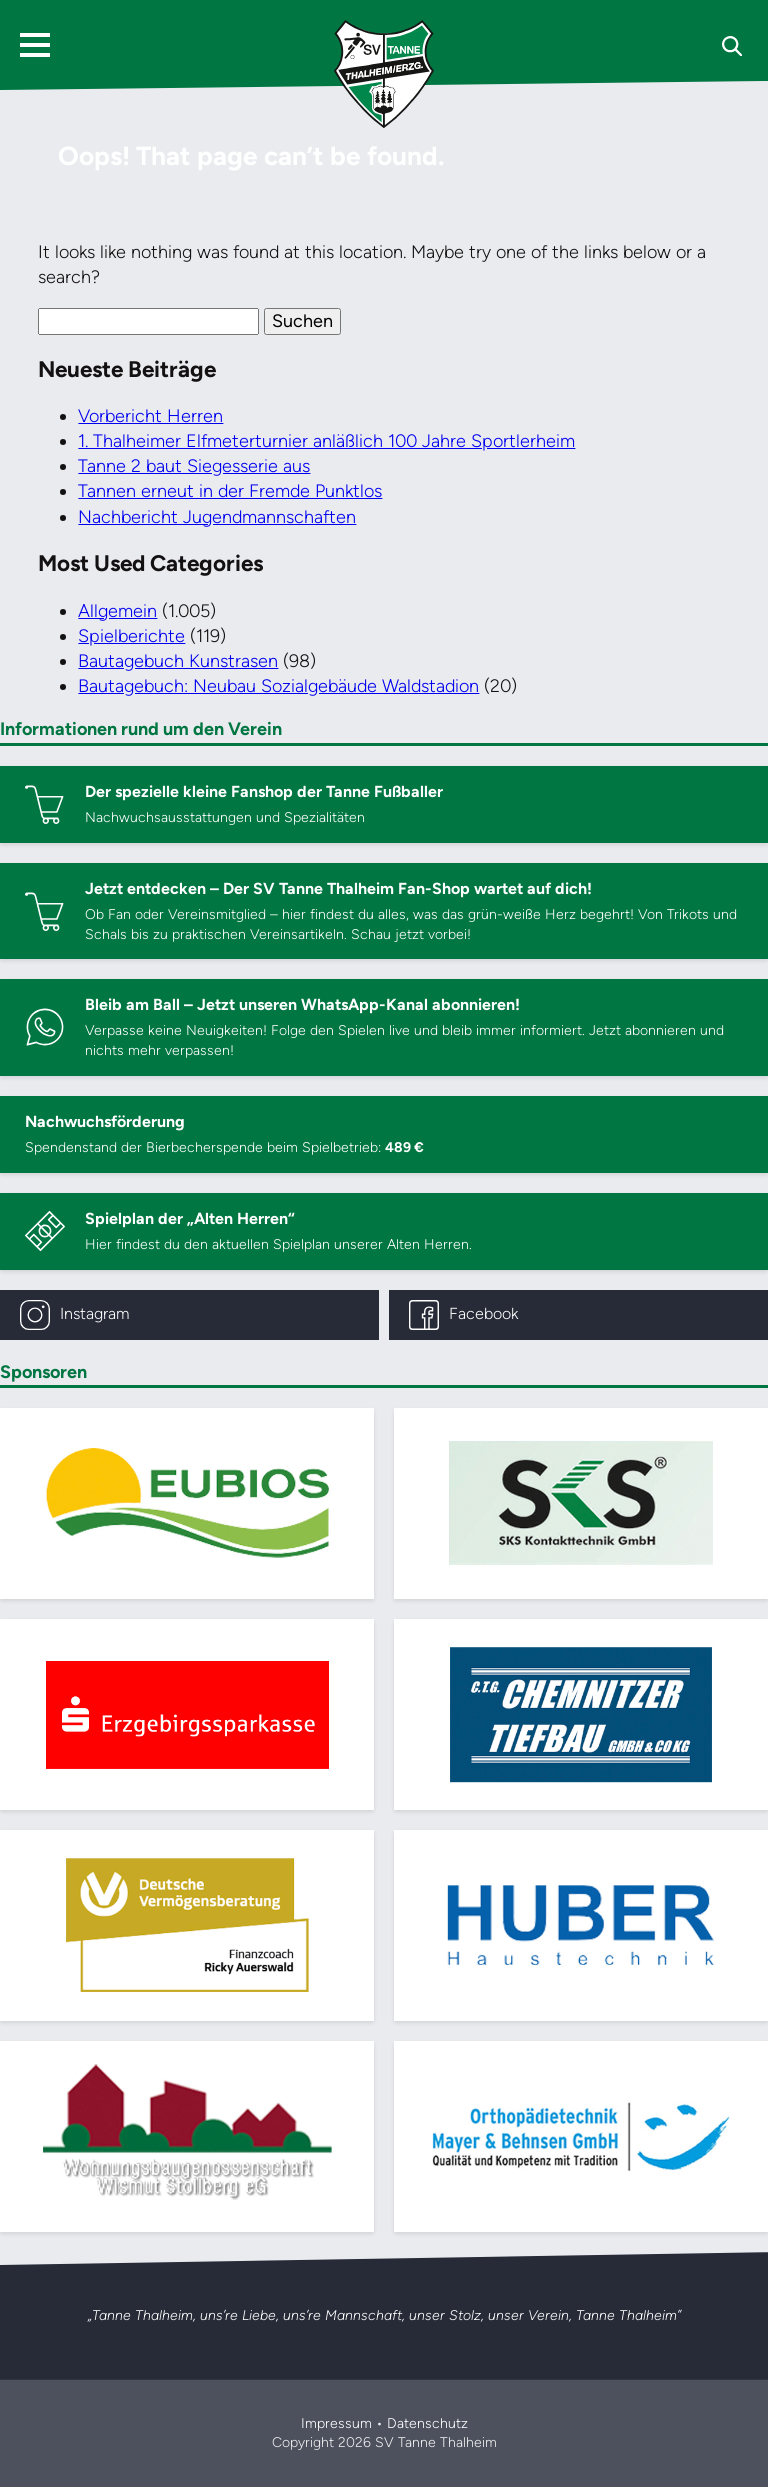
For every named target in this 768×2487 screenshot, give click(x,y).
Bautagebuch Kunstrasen (178, 661)
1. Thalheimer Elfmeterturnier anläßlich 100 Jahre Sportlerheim (326, 441)
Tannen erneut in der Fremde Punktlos (230, 491)
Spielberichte (131, 636)
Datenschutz (427, 2423)
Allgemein (117, 611)
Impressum (336, 2423)
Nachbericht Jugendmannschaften (217, 517)
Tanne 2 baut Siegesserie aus (194, 466)
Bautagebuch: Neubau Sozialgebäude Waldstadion (278, 686)
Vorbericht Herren (150, 416)
